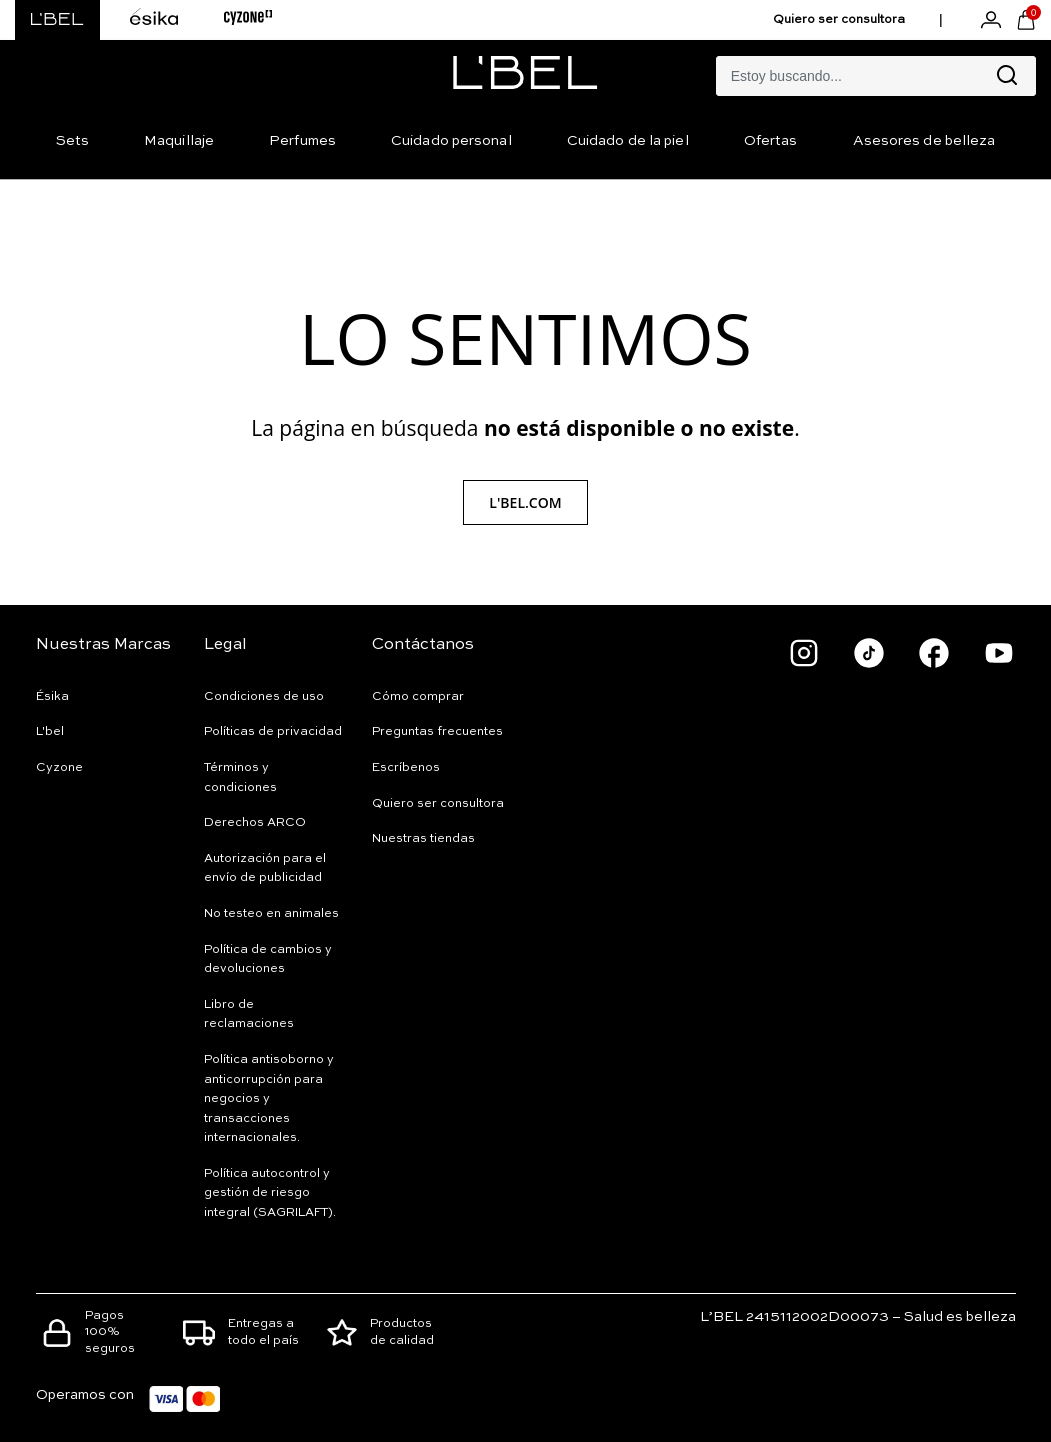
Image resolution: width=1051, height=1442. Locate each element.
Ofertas (771, 141)
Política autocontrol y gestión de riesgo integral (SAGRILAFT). (270, 1193)
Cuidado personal (451, 141)
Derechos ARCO (255, 823)
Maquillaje (179, 141)
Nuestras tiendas (423, 839)
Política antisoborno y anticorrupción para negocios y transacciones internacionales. (269, 1099)
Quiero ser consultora (839, 20)
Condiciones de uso (264, 697)
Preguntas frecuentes (437, 732)
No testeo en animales (271, 914)
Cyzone (59, 768)
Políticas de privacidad (273, 732)
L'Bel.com (525, 502)
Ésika (52, 697)
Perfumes (302, 141)
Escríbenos (406, 768)
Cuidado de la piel (628, 141)
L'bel (50, 732)
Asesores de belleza (924, 141)
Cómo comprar (418, 697)
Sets (72, 141)
